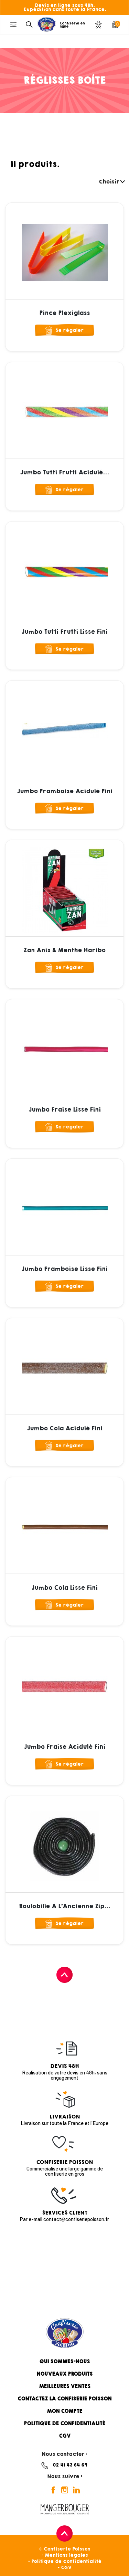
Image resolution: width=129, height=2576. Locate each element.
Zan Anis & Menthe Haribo (64, 950)
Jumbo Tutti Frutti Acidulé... (64, 472)
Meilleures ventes (64, 2386)
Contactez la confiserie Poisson (64, 2398)
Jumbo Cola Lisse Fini (64, 1588)
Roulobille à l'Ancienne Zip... (64, 1906)
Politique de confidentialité (64, 2423)
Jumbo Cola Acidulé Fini (65, 1428)
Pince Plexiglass (64, 313)
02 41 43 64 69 (70, 2465)
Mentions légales (66, 2555)
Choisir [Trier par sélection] (111, 181)
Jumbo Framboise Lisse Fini (64, 1269)
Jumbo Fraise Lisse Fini (65, 1110)
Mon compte (64, 2411)
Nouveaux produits (64, 2373)
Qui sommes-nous (64, 2361)
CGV (65, 2435)
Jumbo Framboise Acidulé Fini (64, 791)
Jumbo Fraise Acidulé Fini (64, 1747)
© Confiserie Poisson (64, 2549)
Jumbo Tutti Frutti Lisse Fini (64, 632)
